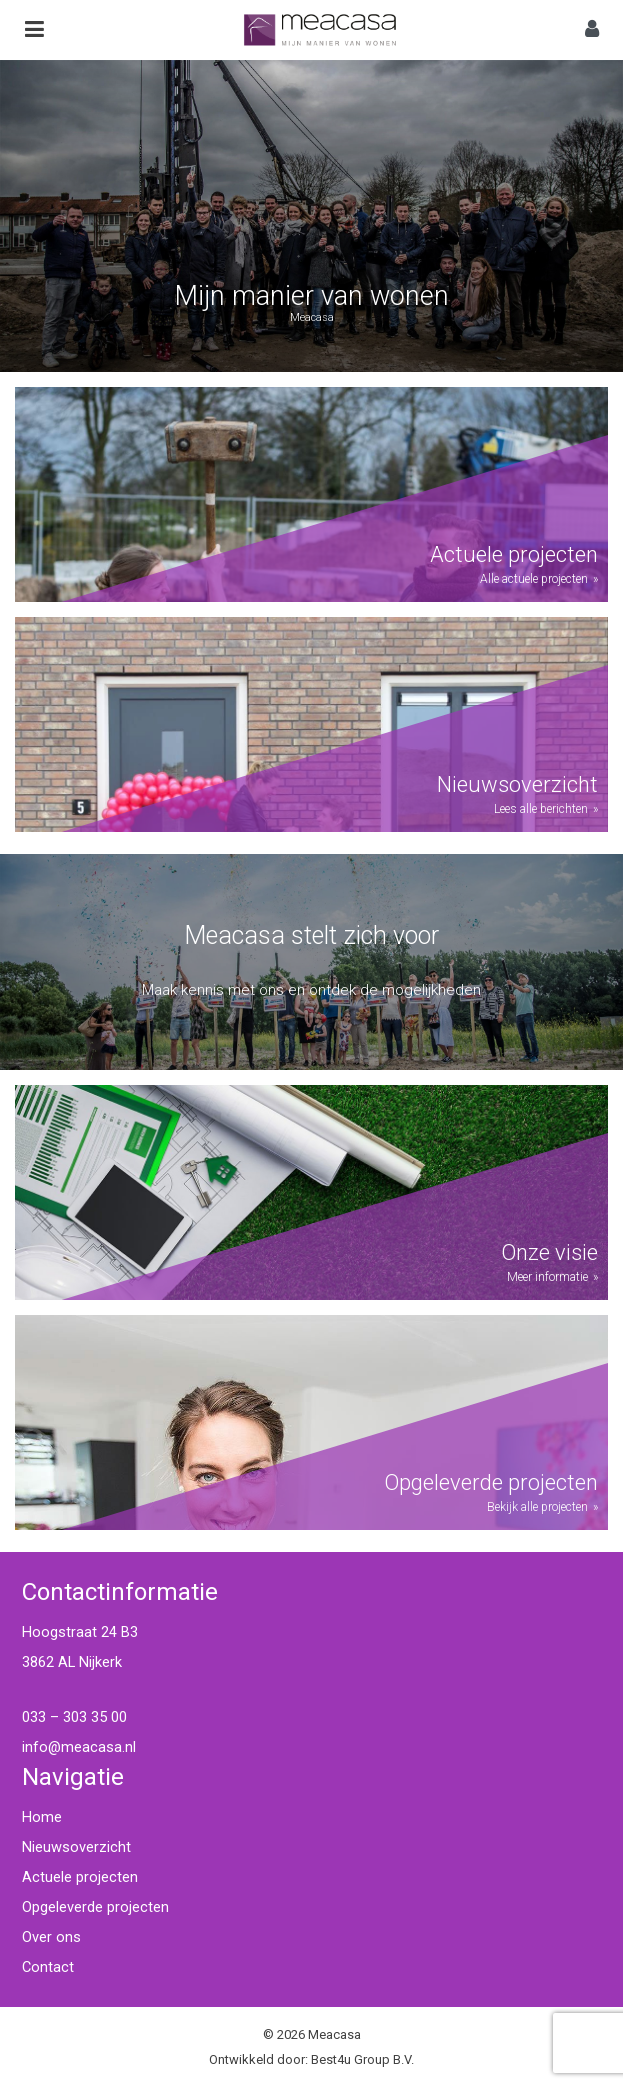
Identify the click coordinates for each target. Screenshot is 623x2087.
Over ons (51, 1937)
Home (42, 1817)
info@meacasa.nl (79, 1747)
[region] (311, 216)
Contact (48, 1967)
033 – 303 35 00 (74, 1717)
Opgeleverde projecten (95, 1907)
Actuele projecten (80, 1877)
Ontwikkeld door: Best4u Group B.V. (311, 2059)
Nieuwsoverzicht (76, 1847)
